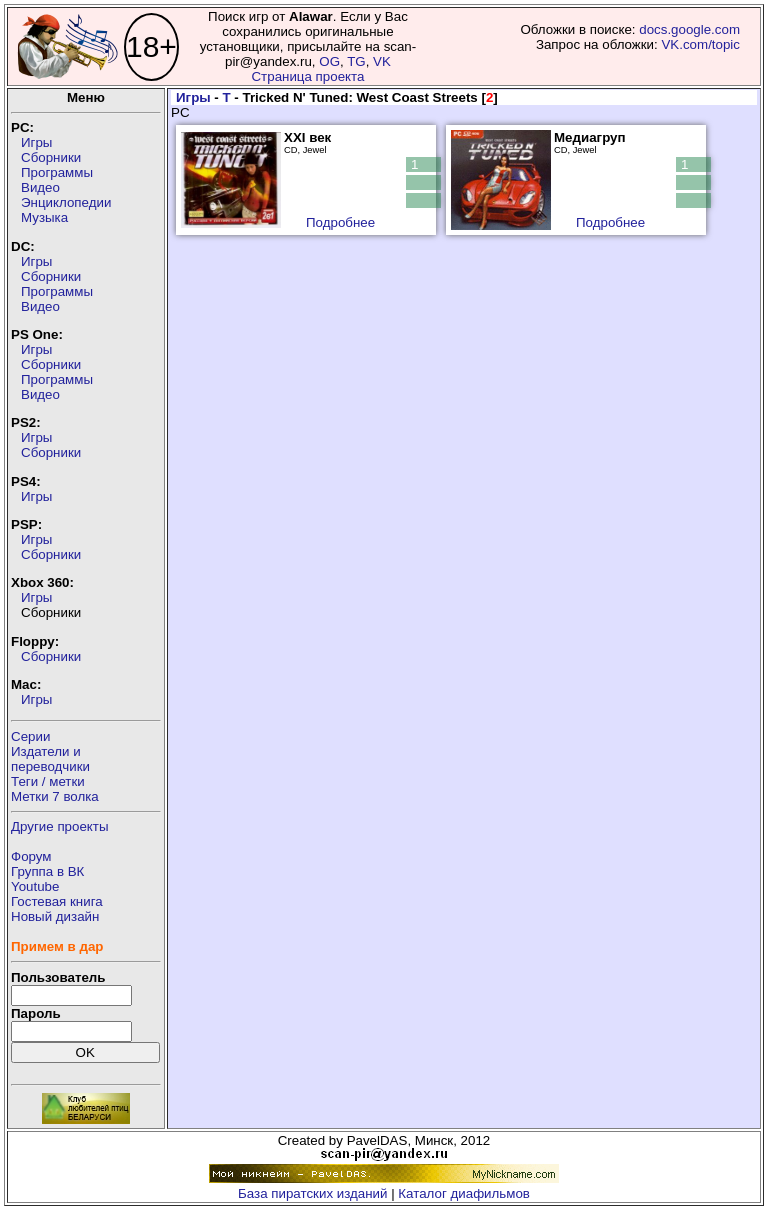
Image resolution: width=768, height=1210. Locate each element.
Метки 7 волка (55, 796)
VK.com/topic (700, 44)
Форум (31, 856)
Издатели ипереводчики (50, 759)
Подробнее (340, 222)
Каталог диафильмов (464, 1193)
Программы (57, 172)
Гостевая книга (57, 901)
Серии (30, 736)
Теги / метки (48, 781)
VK (382, 61)
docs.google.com (689, 29)
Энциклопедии (66, 202)
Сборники (51, 157)
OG (329, 61)
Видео (40, 187)
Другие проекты (60, 826)
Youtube (35, 886)
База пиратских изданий (312, 1193)
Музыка (44, 217)
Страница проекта (307, 76)
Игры (36, 142)
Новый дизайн (55, 916)
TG (356, 61)
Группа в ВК (47, 871)
